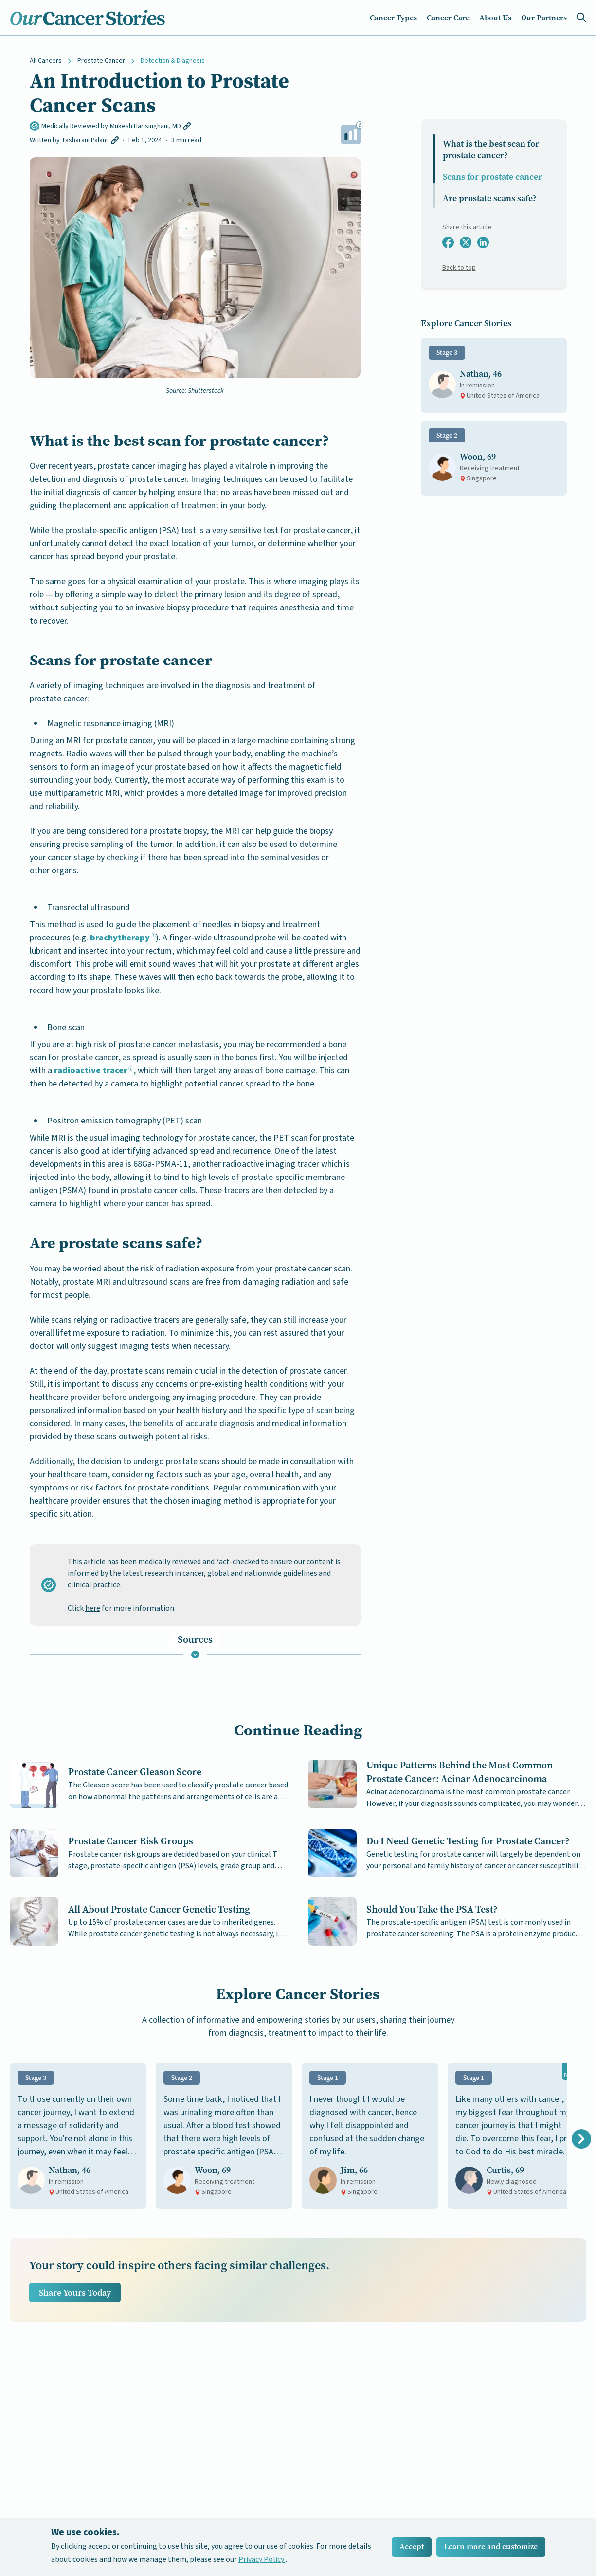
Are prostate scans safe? (490, 198)
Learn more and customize (491, 2546)
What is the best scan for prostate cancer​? (491, 149)
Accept (411, 2546)
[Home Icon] (87, 17)
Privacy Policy (262, 2559)
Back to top (459, 268)
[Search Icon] (581, 17)
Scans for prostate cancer (492, 177)
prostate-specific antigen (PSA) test (130, 530)
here (92, 1608)
